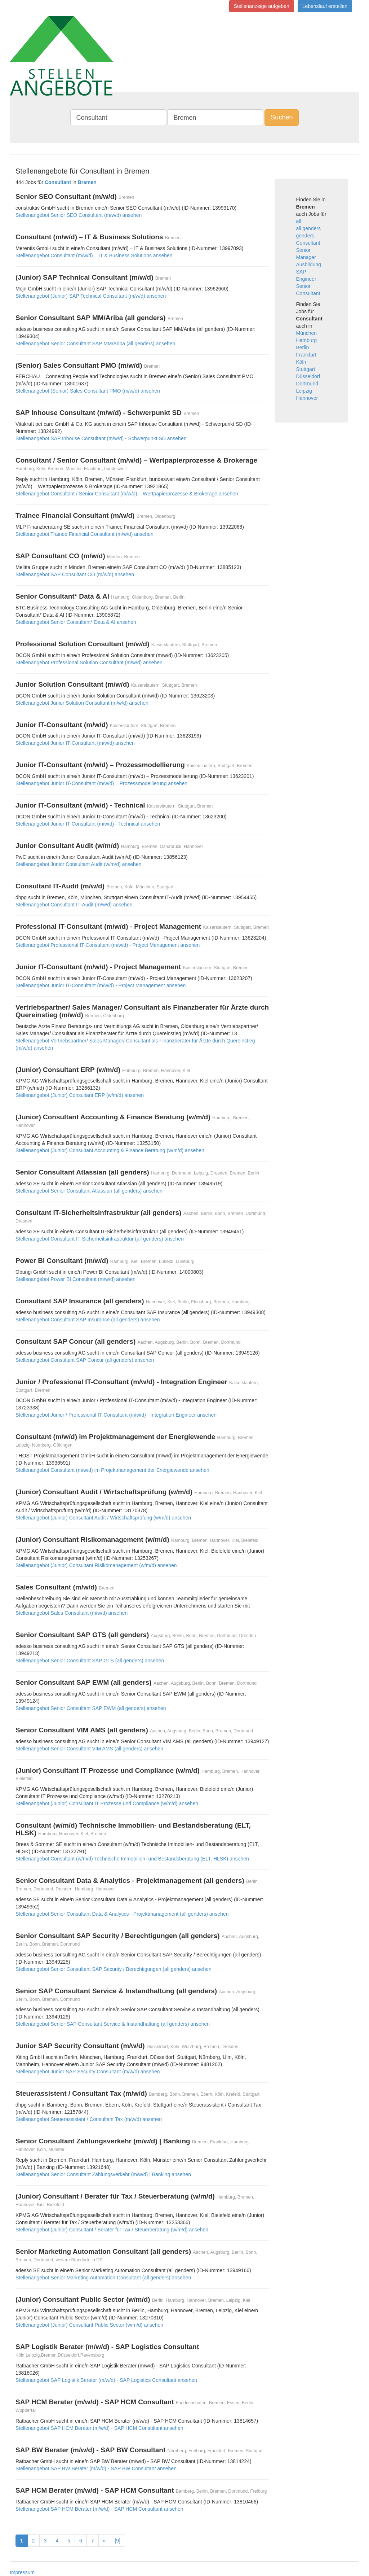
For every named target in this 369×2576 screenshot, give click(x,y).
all (298, 221)
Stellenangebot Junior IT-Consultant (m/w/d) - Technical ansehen (87, 824)
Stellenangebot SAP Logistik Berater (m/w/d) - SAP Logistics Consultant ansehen (106, 2380)
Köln (301, 362)
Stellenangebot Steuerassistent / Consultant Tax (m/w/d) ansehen (88, 2119)
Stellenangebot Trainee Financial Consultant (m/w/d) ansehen (84, 534)
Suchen (282, 117)
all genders (308, 228)
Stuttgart (305, 369)
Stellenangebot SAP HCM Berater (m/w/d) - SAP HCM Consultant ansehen (99, 2428)
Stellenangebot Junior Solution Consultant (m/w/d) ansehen (81, 703)
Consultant (308, 243)
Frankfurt (306, 355)
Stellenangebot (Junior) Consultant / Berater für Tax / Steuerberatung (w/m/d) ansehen (111, 2229)
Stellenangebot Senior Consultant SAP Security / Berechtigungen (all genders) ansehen (113, 1969)
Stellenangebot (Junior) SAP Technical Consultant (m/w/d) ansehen (90, 296)
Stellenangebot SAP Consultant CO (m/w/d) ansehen (74, 574)
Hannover (307, 398)
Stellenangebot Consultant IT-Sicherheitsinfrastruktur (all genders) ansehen (99, 1239)
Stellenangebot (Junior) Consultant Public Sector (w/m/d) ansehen (89, 2325)
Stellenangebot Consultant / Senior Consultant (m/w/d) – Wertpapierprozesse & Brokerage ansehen (126, 494)
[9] (117, 2541)
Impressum (22, 2572)
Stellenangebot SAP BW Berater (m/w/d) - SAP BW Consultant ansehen (96, 2468)
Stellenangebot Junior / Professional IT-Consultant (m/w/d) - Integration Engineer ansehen (116, 1415)
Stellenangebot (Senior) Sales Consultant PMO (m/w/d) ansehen (87, 391)
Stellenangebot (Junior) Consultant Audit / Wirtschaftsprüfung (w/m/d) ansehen (103, 1518)
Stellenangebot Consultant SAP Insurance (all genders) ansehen (87, 1319)
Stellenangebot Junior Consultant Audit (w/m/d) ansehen (78, 864)
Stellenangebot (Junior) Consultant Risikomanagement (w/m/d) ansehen (96, 1565)
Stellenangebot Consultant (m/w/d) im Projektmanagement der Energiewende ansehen (112, 1470)
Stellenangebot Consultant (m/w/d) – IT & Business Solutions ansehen (94, 255)
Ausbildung (308, 264)
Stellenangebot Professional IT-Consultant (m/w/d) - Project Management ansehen (107, 945)
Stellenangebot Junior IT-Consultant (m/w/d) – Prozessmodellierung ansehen (101, 783)
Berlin (302, 347)
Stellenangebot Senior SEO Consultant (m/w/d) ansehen (78, 215)
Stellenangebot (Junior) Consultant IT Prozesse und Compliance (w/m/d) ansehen (106, 1803)
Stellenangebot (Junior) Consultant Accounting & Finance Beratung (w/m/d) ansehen (109, 1150)
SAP (301, 272)
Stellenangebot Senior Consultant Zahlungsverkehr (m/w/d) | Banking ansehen (103, 2174)
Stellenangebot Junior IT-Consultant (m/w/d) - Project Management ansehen (100, 985)
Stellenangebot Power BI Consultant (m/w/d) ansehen (75, 1279)
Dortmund (307, 383)
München (306, 333)
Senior (303, 250)
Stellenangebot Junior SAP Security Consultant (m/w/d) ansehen (87, 2071)
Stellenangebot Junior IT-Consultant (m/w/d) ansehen (75, 743)
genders (305, 236)
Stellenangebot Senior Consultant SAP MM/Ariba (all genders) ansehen (95, 343)
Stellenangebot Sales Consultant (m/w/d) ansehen (71, 1613)
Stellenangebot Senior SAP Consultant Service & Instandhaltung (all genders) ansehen (112, 2024)
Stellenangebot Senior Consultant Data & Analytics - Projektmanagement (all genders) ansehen (121, 1914)
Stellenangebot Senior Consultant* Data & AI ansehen (75, 622)
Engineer (306, 279)
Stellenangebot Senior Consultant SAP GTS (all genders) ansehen (89, 1660)
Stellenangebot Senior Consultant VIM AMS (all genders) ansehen (89, 1748)
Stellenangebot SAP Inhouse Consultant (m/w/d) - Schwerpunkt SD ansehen (100, 438)
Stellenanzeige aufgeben (261, 6)
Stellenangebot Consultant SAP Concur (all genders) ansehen (84, 1360)
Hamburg (306, 340)
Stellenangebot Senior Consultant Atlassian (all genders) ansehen (89, 1191)
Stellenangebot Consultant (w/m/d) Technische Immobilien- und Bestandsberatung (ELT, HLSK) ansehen (132, 1859)
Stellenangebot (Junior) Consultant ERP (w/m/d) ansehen (79, 1095)
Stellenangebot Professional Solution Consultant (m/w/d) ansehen (89, 662)
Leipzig (304, 391)
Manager (306, 257)
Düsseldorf (308, 376)
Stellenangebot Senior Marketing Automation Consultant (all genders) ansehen (103, 2277)
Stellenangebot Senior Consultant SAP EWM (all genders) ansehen (90, 1708)
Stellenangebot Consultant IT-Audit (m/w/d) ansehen (74, 904)
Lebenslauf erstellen (324, 6)
